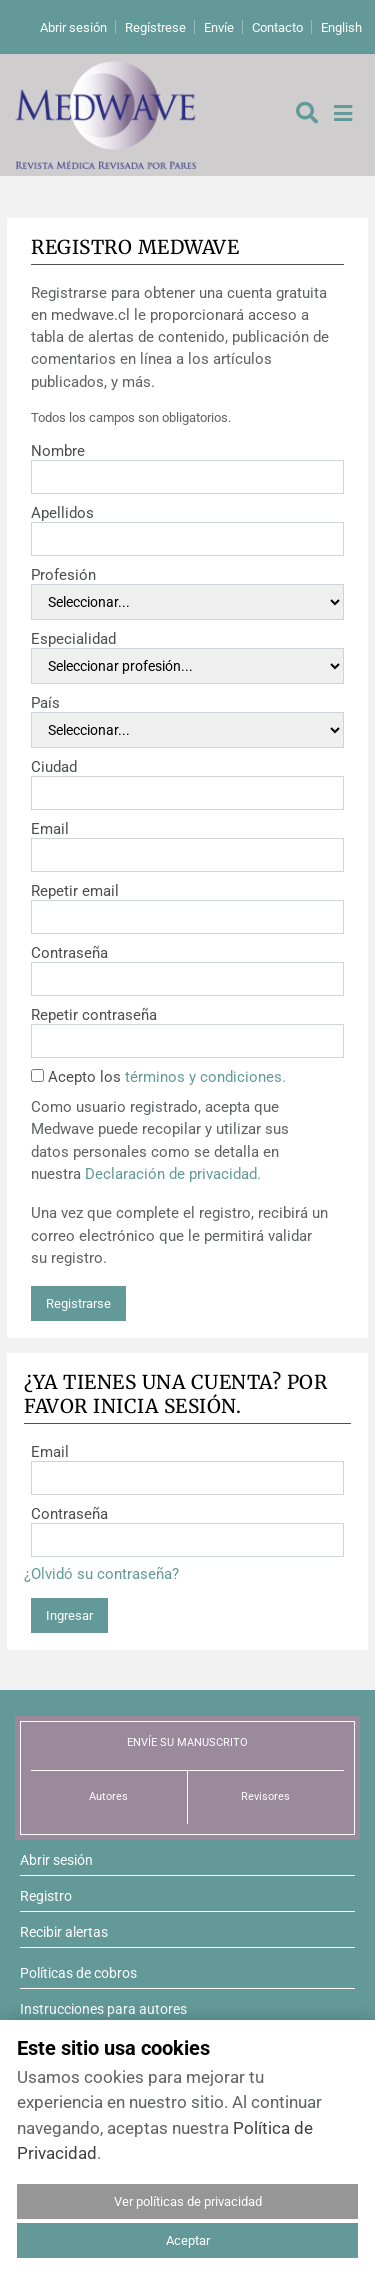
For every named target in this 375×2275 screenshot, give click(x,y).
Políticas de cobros (78, 1973)
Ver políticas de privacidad (188, 2201)
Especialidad (73, 639)
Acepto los (167, 1077)
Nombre (58, 451)
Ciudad (54, 767)
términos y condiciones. (205, 1077)
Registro (46, 1896)
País (45, 703)
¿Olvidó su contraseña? (101, 1574)
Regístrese (155, 27)
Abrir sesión (73, 27)
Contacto (277, 27)
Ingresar (69, 1615)
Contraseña (69, 953)
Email (50, 829)
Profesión (63, 575)
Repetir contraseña (94, 1015)
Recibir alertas (64, 1932)
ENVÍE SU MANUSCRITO (187, 1742)
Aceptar (188, 2240)
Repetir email (75, 891)
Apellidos (62, 513)
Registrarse (78, 1303)
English (341, 27)
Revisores (265, 1796)
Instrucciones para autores (103, 2009)
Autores (108, 1796)
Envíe (219, 27)
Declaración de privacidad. (173, 1174)
